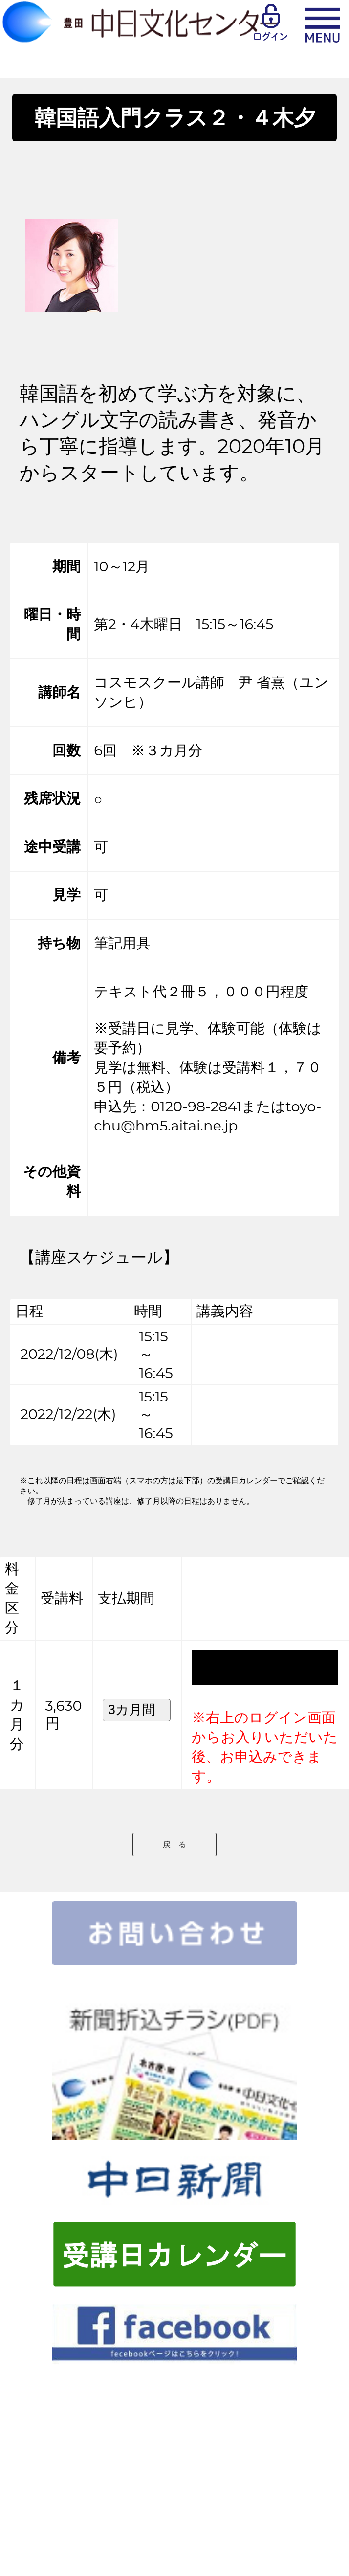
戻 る (174, 1844)
